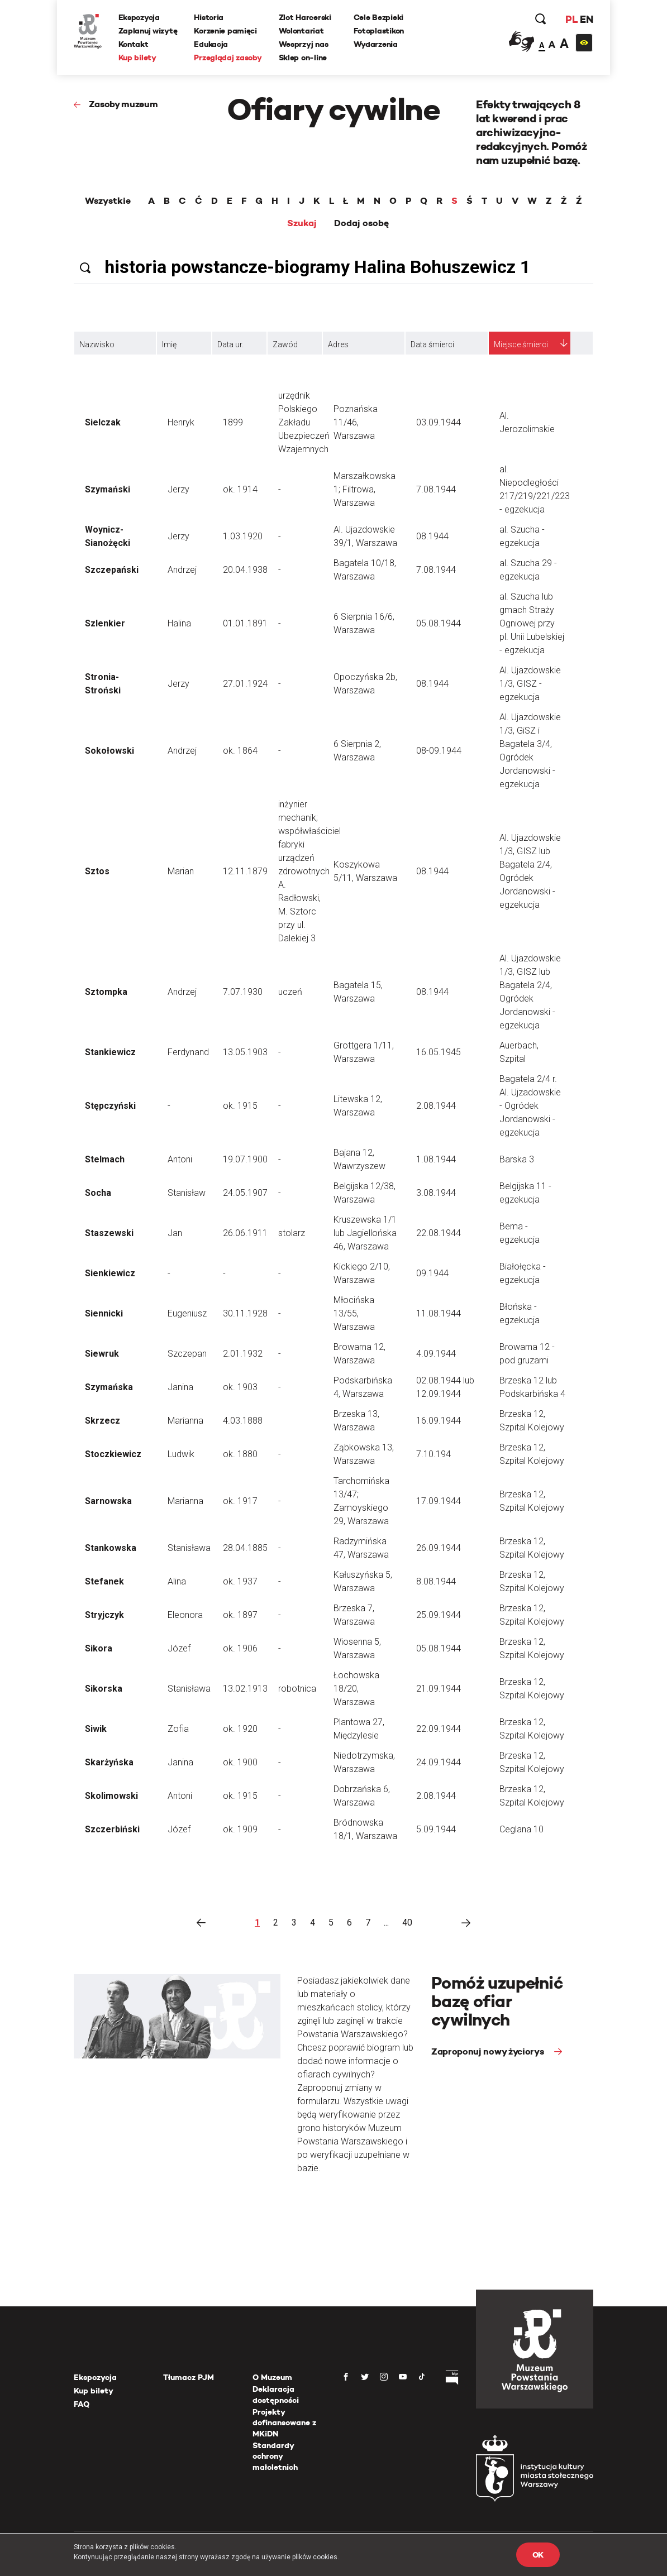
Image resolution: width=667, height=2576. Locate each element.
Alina (177, 1581)
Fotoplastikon (379, 31)
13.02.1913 (245, 1688)
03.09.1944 (438, 422)
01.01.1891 (245, 623)
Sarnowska (108, 1501)
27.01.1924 (245, 683)
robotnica (297, 1688)
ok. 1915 (240, 1105)
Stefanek (104, 1581)
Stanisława (189, 1548)
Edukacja (211, 44)
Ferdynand (188, 1052)
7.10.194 (433, 1454)
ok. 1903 (240, 1387)
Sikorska (103, 1688)
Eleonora (185, 1615)
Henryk (181, 422)
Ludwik (181, 1454)
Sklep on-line (303, 57)
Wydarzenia (376, 44)
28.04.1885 (245, 1548)
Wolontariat (301, 31)
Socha (98, 1193)
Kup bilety (137, 57)
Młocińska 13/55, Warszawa (354, 1313)
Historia (209, 17)
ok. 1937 (240, 1581)
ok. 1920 (240, 1728)
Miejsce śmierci (521, 344)
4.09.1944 (436, 1353)
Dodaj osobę (361, 223)
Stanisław (187, 1193)
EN (586, 19)
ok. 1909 (240, 1829)
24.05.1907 (245, 1193)
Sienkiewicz (110, 1273)
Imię (169, 344)
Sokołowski (109, 750)
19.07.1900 (245, 1159)
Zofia (178, 1728)
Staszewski (109, 1233)
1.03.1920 (243, 536)
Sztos (97, 871)
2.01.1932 (243, 1353)
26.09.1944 (438, 1548)
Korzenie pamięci (226, 31)
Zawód (285, 344)
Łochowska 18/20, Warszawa (356, 1688)
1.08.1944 (436, 1159)
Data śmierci (432, 344)
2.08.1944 (436, 1105)
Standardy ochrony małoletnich (275, 2456)
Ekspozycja (139, 17)
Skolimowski (111, 1795)
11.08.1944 (438, 1313)
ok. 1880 (240, 1454)
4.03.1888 (243, 1420)
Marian (181, 871)
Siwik (96, 1728)
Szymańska (109, 1387)
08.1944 (432, 536)
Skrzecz (102, 1420)
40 (407, 1922)
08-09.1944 (438, 750)
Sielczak (103, 422)
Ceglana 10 (521, 1829)
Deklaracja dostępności (275, 2394)
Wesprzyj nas (303, 44)
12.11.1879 (245, 871)
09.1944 (432, 1273)
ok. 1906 (240, 1648)
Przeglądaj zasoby (228, 57)
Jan (175, 1233)
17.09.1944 (438, 1501)
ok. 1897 (240, 1615)
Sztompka (106, 992)
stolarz (291, 1233)
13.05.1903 (245, 1052)
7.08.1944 (436, 489)
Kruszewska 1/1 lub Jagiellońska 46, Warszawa (365, 1233)
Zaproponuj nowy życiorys (488, 2051)
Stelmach (105, 1159)
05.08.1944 (438, 623)
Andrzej (182, 569)
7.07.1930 (243, 992)
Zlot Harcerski (305, 17)
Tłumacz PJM (188, 2377)
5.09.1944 (436, 1829)
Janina (180, 1387)
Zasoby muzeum (123, 104)
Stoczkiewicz (113, 1454)
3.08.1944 (436, 1193)
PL (571, 19)
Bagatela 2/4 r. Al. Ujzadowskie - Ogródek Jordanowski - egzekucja (530, 1106)
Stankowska (110, 1548)
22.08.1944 (438, 1233)
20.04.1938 (245, 569)
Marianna (185, 1420)
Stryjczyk (104, 1615)
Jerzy (178, 489)
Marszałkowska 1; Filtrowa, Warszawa (365, 489)
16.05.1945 (438, 1052)
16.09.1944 (438, 1420)
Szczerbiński (112, 1829)
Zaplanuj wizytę (148, 31)
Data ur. (230, 344)
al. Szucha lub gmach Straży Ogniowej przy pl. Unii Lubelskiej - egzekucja (531, 623)
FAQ (81, 2404)
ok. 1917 (240, 1501)
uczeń (290, 992)
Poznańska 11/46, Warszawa (356, 422)
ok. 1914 (240, 489)
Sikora (98, 1648)
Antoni (180, 1159)
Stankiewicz (110, 1052)
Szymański (107, 489)
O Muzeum (272, 2377)
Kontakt (133, 44)
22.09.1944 (438, 1728)
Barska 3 (516, 1159)
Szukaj (302, 223)
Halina (179, 623)
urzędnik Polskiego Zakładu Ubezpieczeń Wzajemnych (304, 422)
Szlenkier (105, 623)
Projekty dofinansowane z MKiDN (284, 2423)
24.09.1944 (438, 1762)
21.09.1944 (438, 1688)
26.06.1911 (245, 1233)
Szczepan (187, 1353)
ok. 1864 (240, 750)
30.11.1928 (245, 1313)
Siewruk (102, 1353)
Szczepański (112, 569)
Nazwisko (97, 344)
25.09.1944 (438, 1615)
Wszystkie (108, 201)
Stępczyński (110, 1105)
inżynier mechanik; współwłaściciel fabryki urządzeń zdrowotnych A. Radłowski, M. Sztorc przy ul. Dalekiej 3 (309, 871)
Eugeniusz (187, 1313)
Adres (338, 344)
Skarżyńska (109, 1762)
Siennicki (104, 1313)
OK (538, 2555)
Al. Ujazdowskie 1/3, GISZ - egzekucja (530, 683)
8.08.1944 (436, 1581)
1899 (233, 422)
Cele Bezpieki (378, 17)
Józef (179, 1648)
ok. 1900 (240, 1762)
